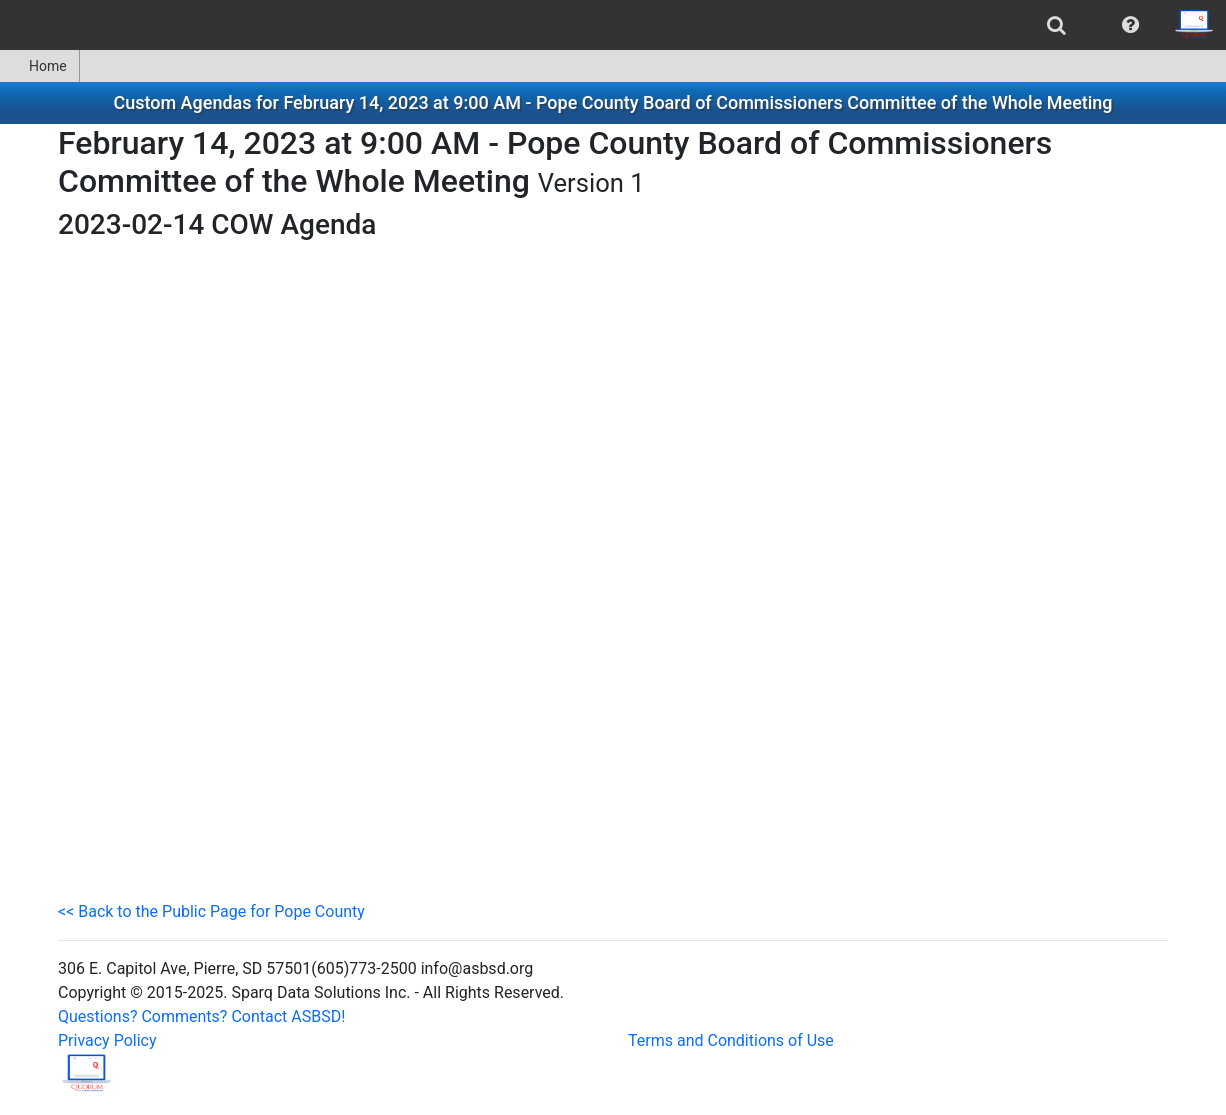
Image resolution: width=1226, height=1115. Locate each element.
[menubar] (613, 25)
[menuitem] (1056, 25)
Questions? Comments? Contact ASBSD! (201, 1016)
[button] (1130, 25)
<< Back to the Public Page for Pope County (211, 911)
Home (39, 66)
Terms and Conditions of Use (731, 1040)
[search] (1056, 25)
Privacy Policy (107, 1040)
